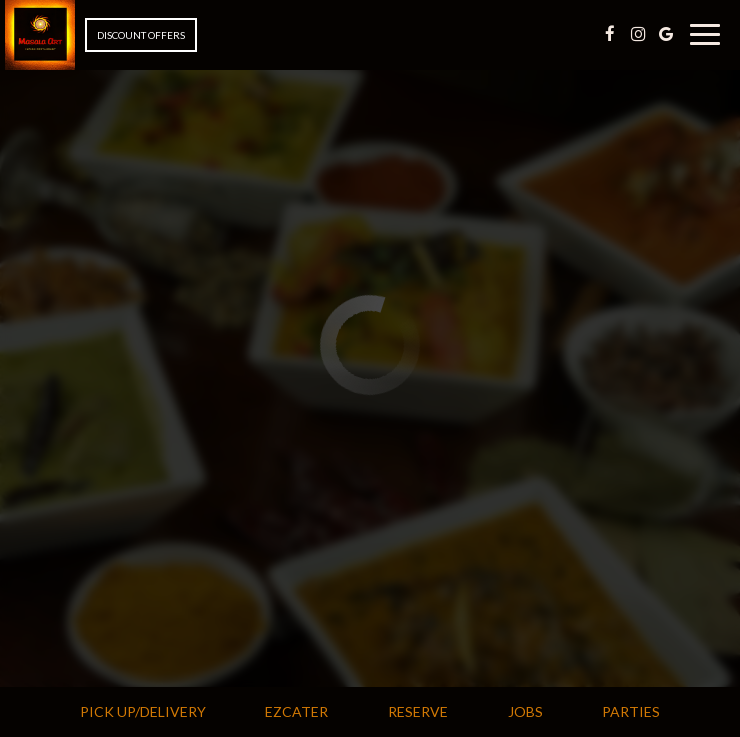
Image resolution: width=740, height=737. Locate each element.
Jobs (525, 711)
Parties (631, 711)
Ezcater (294, 711)
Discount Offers (141, 35)
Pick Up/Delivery (140, 711)
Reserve (418, 711)
